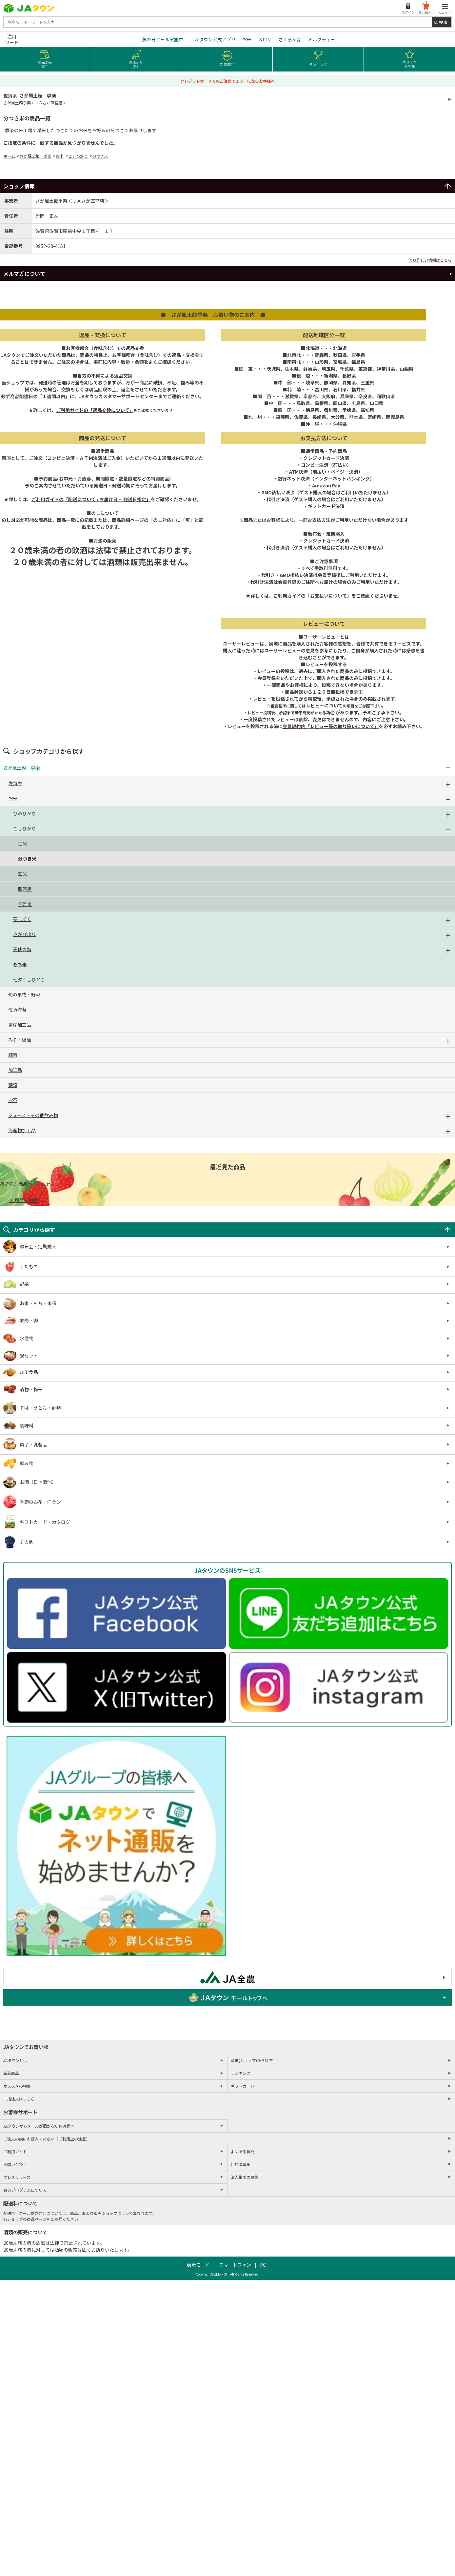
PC (263, 2264)
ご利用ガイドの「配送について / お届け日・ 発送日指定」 (91, 499)
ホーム (9, 156)
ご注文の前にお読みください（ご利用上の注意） (46, 2138)
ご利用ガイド (15, 2151)
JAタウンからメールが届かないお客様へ (38, 2126)
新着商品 (11, 2073)
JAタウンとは (15, 2060)
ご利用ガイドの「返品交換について (94, 410)
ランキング (240, 2073)
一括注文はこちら (19, 2098)
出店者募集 (240, 2164)
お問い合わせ (15, 2164)
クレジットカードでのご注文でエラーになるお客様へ (227, 81)
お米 (246, 39)
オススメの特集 (17, 2086)
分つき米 (100, 156)
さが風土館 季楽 (35, 156)
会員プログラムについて (25, 2190)
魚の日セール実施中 (162, 39)
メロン (265, 39)
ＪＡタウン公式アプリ (213, 39)
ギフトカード (242, 2086)
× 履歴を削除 (23, 1200)
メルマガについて (24, 273)
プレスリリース (16, 2177)
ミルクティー (321, 39)
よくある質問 (242, 2151)
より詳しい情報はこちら (430, 260)
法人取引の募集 (244, 2177)
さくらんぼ (289, 39)
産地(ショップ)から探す (252, 2060)
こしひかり (78, 156)
